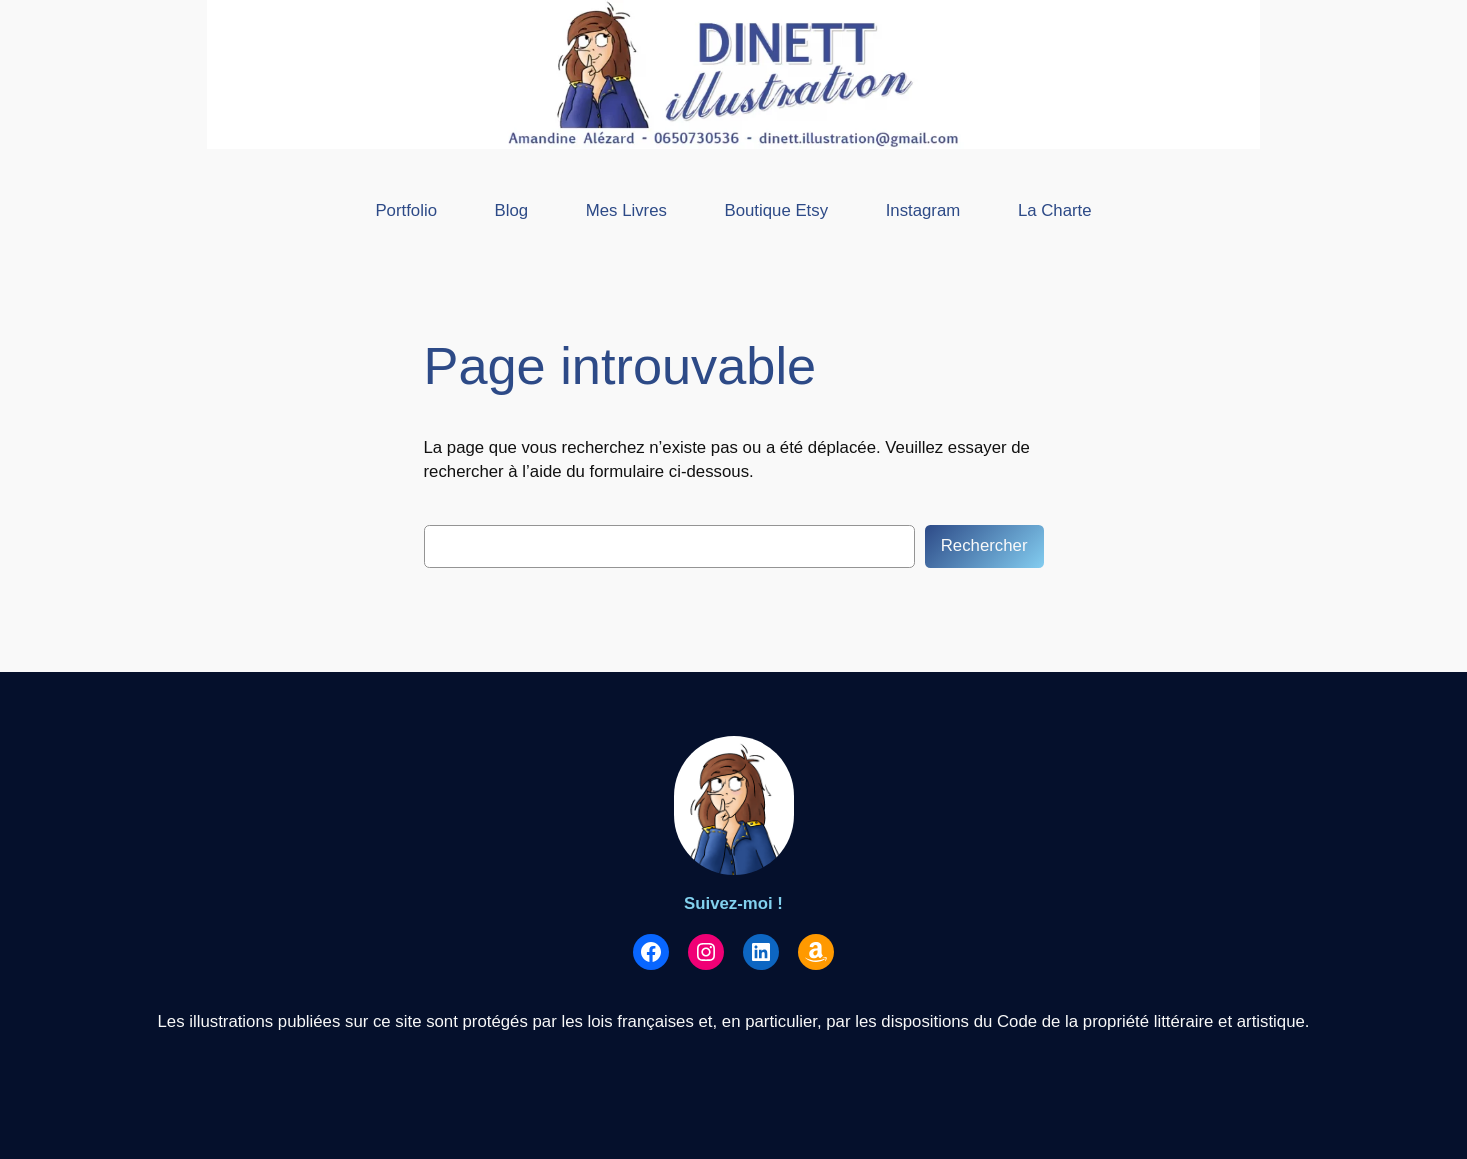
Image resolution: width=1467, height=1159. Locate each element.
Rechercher (984, 545)
